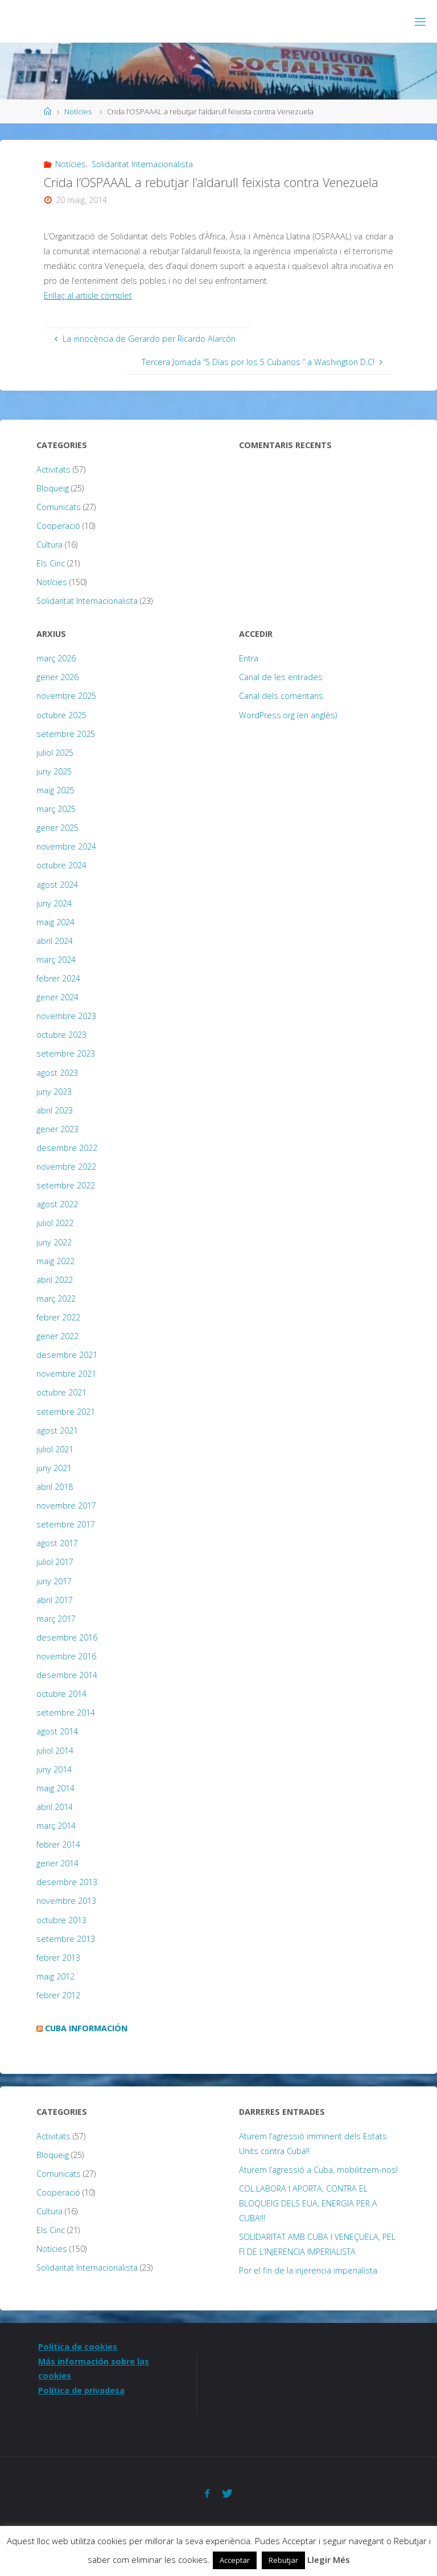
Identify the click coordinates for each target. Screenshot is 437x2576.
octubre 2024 (61, 865)
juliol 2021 (54, 1449)
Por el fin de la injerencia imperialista (308, 2270)
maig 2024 (55, 922)
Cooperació (58, 525)
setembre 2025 (65, 733)
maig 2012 (55, 1976)
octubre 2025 (61, 715)
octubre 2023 (61, 1034)
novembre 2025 (66, 695)
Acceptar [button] (235, 2560)
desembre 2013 (66, 1882)
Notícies (78, 111)
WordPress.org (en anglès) (288, 715)
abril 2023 (54, 1110)
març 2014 (56, 1825)
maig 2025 (55, 790)
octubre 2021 (61, 1392)
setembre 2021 (65, 1411)
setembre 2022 (65, 1185)
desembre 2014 (66, 1675)
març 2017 (56, 1618)
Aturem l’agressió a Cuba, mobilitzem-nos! (318, 2169)
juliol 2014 (54, 1750)
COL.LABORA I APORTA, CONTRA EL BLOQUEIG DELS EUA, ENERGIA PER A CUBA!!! (308, 2203)
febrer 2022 (58, 1317)
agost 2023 (57, 1072)
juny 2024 (54, 903)
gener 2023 (57, 1129)
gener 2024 (57, 997)
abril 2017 (54, 1600)
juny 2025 (54, 771)
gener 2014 (57, 1863)
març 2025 (56, 809)
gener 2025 (57, 827)
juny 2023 (54, 1091)
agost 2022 (57, 1204)
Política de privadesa (81, 2390)
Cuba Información (86, 2028)
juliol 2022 (54, 1222)
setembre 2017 (65, 1524)
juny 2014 (54, 1769)
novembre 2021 (66, 1373)
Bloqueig (52, 488)
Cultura (49, 544)
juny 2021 (54, 1468)
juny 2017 (54, 1581)
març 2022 (56, 1298)
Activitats (53, 469)
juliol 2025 (54, 752)
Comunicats (58, 507)
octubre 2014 (61, 1693)
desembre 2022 (66, 1147)
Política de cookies (77, 2346)
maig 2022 (55, 1261)
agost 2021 (57, 1430)
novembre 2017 (66, 1505)
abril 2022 (54, 1279)
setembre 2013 (65, 1938)
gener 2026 (57, 677)
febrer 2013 (58, 1957)
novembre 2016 (66, 1656)
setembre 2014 (65, 1712)
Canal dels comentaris (281, 695)
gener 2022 (57, 1336)
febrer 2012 (58, 1995)
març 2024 (56, 959)
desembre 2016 (66, 1637)
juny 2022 (54, 1242)
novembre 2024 (66, 846)
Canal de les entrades (281, 677)
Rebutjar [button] (283, 2560)
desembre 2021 (66, 1354)
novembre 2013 (66, 1900)
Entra (248, 658)
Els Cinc (50, 563)
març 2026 (56, 658)
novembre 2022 (66, 1166)
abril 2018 (54, 1486)
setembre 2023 (65, 1053)
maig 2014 (55, 1788)
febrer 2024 (58, 978)
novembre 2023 (66, 1015)
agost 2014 (57, 1731)
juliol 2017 (54, 1561)
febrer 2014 (58, 1844)
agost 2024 (57, 884)
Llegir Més (328, 2559)
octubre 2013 (61, 1920)
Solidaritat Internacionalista (142, 164)
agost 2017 (57, 1543)
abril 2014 (54, 1806)
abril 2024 (54, 940)
